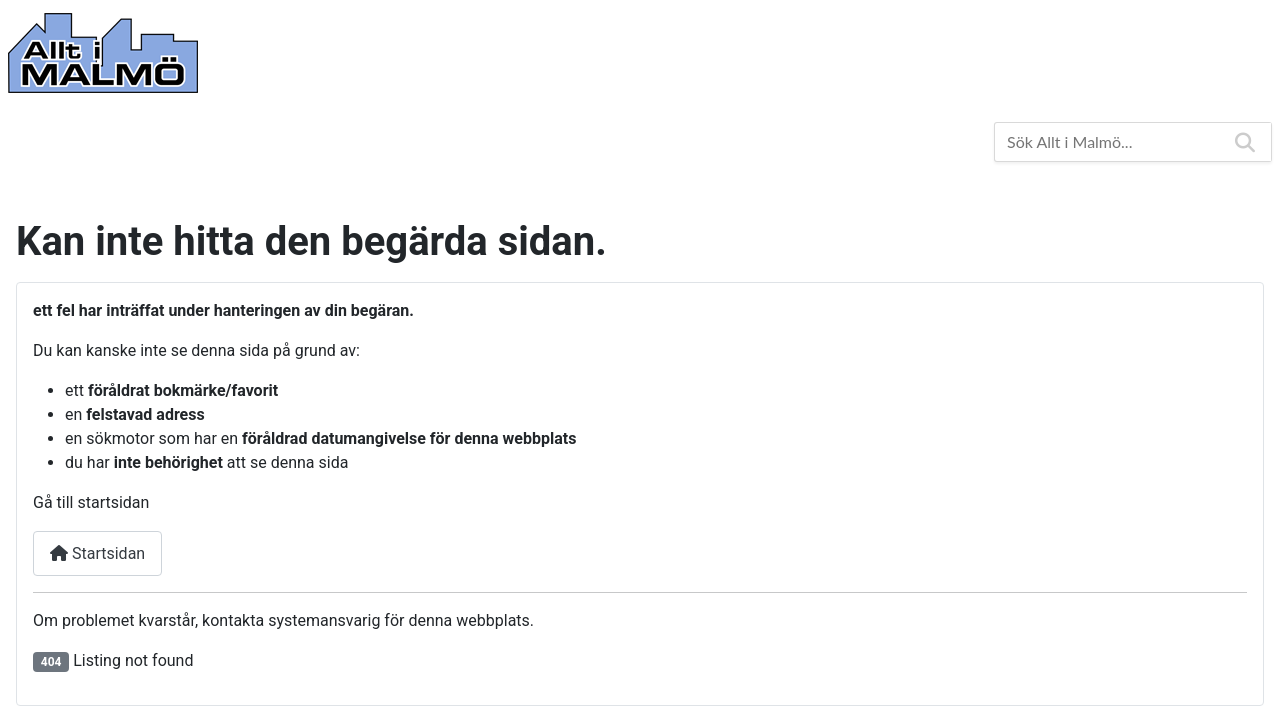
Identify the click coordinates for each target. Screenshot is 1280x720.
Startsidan (97, 553)
